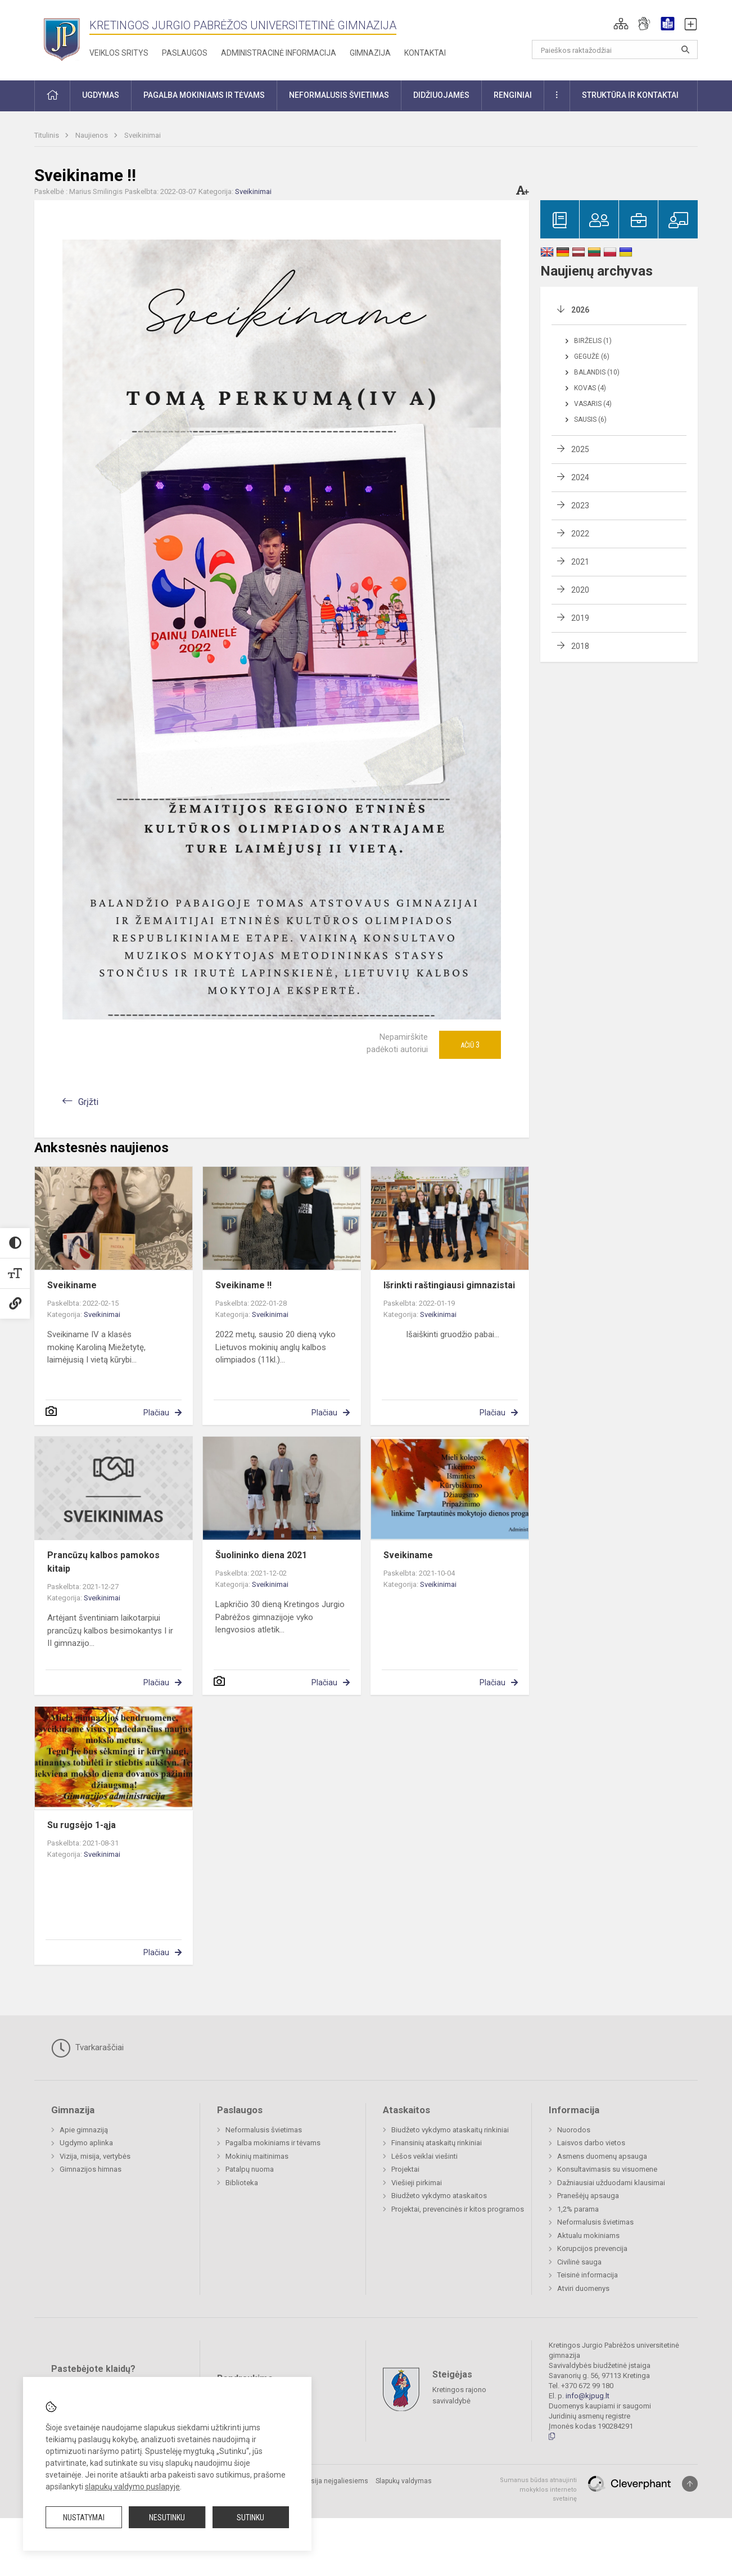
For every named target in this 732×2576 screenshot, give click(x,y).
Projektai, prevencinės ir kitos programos (457, 2209)
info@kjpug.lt (587, 2396)
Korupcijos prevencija (592, 2248)
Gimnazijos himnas (90, 2169)
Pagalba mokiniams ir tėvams (272, 2143)
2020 (580, 589)
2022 (580, 533)
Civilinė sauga (579, 2262)
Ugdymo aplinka (86, 2143)
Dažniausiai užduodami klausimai (611, 2182)
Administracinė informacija (278, 52)
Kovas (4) (590, 388)
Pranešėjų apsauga (588, 2195)
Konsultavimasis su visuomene (607, 2169)
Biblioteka (241, 2182)
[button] (621, 23)
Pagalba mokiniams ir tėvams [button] (204, 95)
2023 (580, 505)
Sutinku (250, 2517)
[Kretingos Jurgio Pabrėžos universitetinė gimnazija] (61, 38)
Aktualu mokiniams (588, 2235)
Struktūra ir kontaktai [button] (630, 95)
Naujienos (92, 135)
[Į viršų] (690, 2484)
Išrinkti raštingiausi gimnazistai (449, 1285)
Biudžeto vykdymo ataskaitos (439, 2195)
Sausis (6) (590, 419)
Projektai (405, 2169)
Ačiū (470, 1045)
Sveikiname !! (243, 1285)
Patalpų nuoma (249, 2169)
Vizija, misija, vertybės (95, 2156)
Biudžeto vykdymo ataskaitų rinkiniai (450, 2130)
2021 (580, 561)
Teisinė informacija (587, 2275)
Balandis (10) (597, 372)
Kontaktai (425, 52)
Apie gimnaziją (84, 2130)
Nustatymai (84, 2517)
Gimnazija (370, 52)
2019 (580, 617)
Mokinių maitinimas (256, 2156)
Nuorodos (573, 2130)
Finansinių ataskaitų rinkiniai (436, 2143)
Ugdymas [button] (100, 95)
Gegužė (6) (591, 356)
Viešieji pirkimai (416, 2182)
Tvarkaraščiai (87, 2048)
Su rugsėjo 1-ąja (81, 1825)
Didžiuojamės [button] (441, 95)
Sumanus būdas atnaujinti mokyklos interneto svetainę (538, 2489)
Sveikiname (72, 1285)
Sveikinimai (142, 135)
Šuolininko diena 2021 (261, 1555)
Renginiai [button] (513, 95)
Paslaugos (184, 52)
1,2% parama (578, 2209)
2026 (580, 309)
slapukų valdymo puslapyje (132, 2486)
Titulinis (47, 135)
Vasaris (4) (593, 404)
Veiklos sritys (118, 52)
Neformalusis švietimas (263, 2130)
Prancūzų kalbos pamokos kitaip (103, 1562)
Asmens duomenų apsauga (602, 2156)
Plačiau (156, 1412)
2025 (580, 449)
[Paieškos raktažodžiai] (615, 49)
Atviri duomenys (583, 2288)
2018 (580, 646)
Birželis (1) (593, 341)
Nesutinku (167, 2517)
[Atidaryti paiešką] (685, 49)
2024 (580, 477)
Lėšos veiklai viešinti (424, 2156)
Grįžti (88, 1102)
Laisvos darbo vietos (591, 2143)
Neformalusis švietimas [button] (339, 95)
